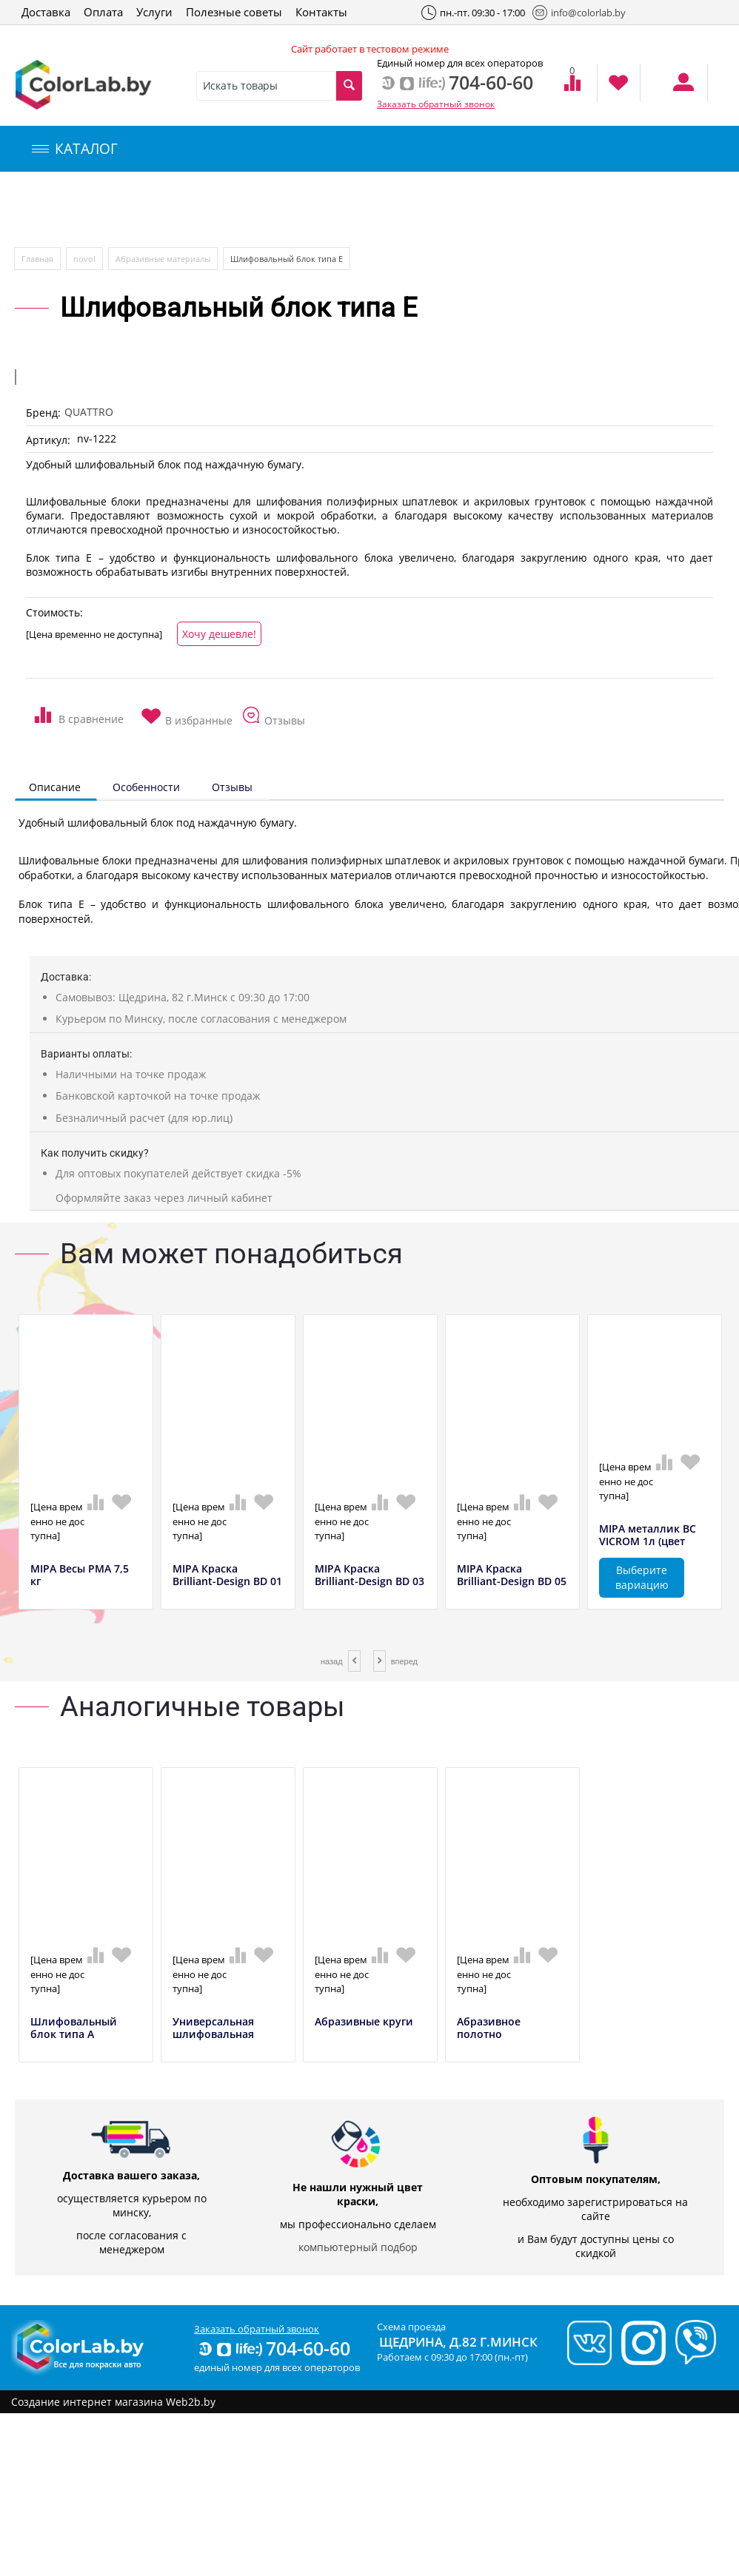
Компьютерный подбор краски (138, 209)
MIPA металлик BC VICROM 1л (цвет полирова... (647, 1541)
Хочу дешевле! (219, 634)
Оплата (103, 11)
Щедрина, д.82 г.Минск (458, 2341)
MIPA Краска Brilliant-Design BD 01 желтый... (227, 1581)
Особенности (146, 787)
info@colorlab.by (579, 12)
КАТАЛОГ (75, 148)
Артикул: (48, 440)
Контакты (321, 11)
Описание (55, 787)
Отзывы (232, 787)
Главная (37, 258)
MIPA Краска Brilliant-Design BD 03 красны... (369, 1581)
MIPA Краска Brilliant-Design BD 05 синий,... (511, 1581)
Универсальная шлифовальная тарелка (213, 2034)
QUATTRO (88, 412)
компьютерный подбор (358, 2247)
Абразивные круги (364, 2022)
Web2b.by (190, 2402)
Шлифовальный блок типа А (73, 2028)
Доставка (45, 11)
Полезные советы (234, 11)
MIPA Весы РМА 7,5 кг (79, 1575)
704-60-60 (273, 2348)
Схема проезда (411, 2326)
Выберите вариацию (642, 1577)
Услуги (154, 11)
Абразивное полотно (489, 2028)
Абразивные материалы (163, 258)
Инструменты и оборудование (350, 209)
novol (84, 258)
